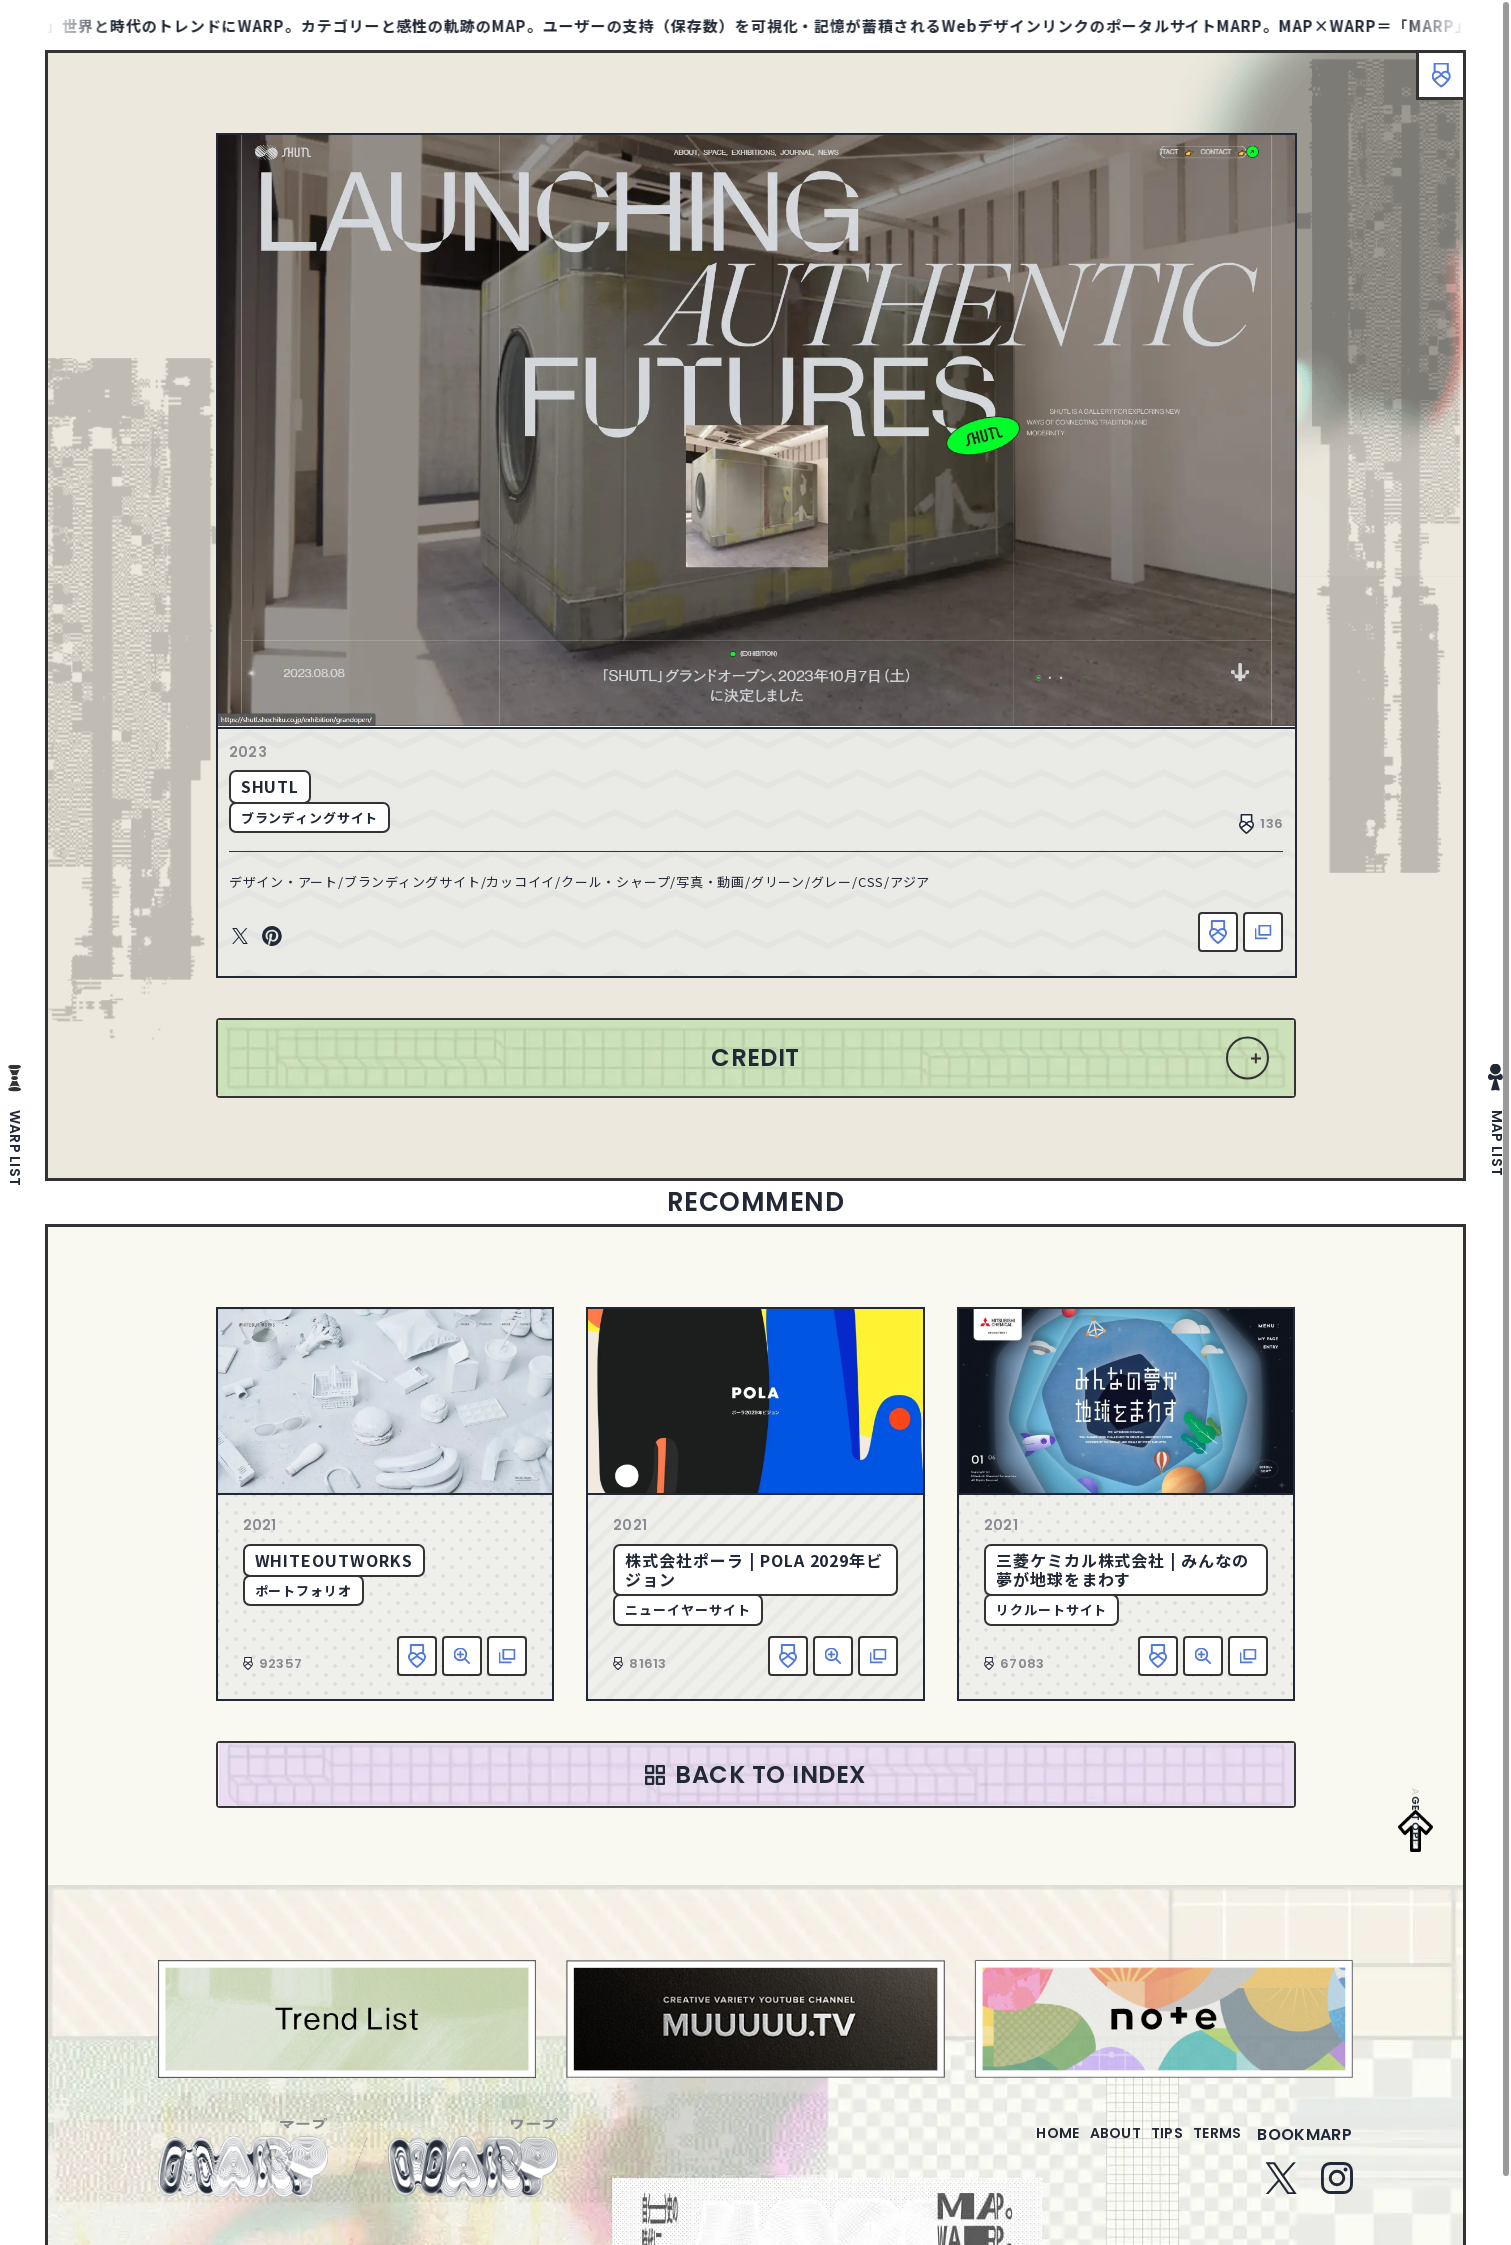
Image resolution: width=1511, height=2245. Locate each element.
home (1000, 2160)
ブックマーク (1431, 85)
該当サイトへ (1248, 940)
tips (1142, 2160)
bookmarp (1304, 2160)
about (1074, 2160)
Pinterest (288, 945)
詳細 (462, 1669)
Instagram (1337, 2204)
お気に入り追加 (1203, 940)
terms (1209, 2160)
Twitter (256, 945)
